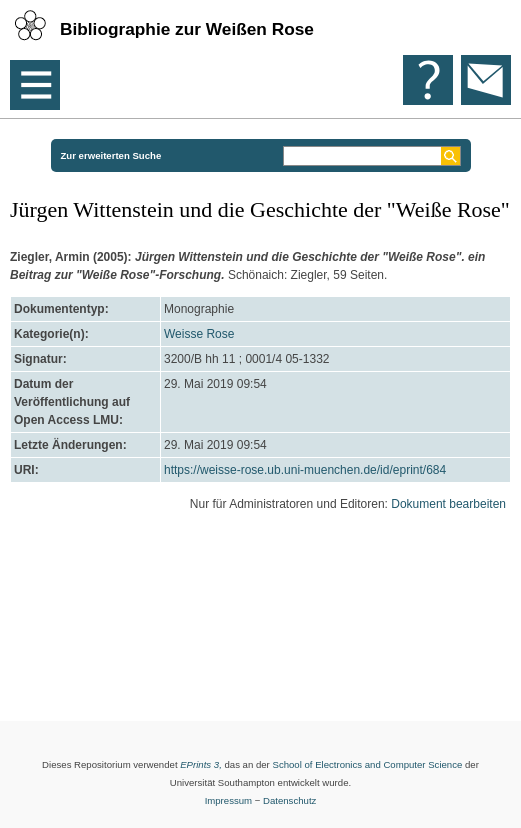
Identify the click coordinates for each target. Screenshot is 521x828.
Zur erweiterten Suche (111, 155)
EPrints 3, (201, 764)
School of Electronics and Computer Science (367, 764)
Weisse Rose (199, 334)
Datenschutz (289, 800)
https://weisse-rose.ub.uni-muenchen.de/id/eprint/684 (305, 470)
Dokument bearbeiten (448, 504)
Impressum (228, 800)
